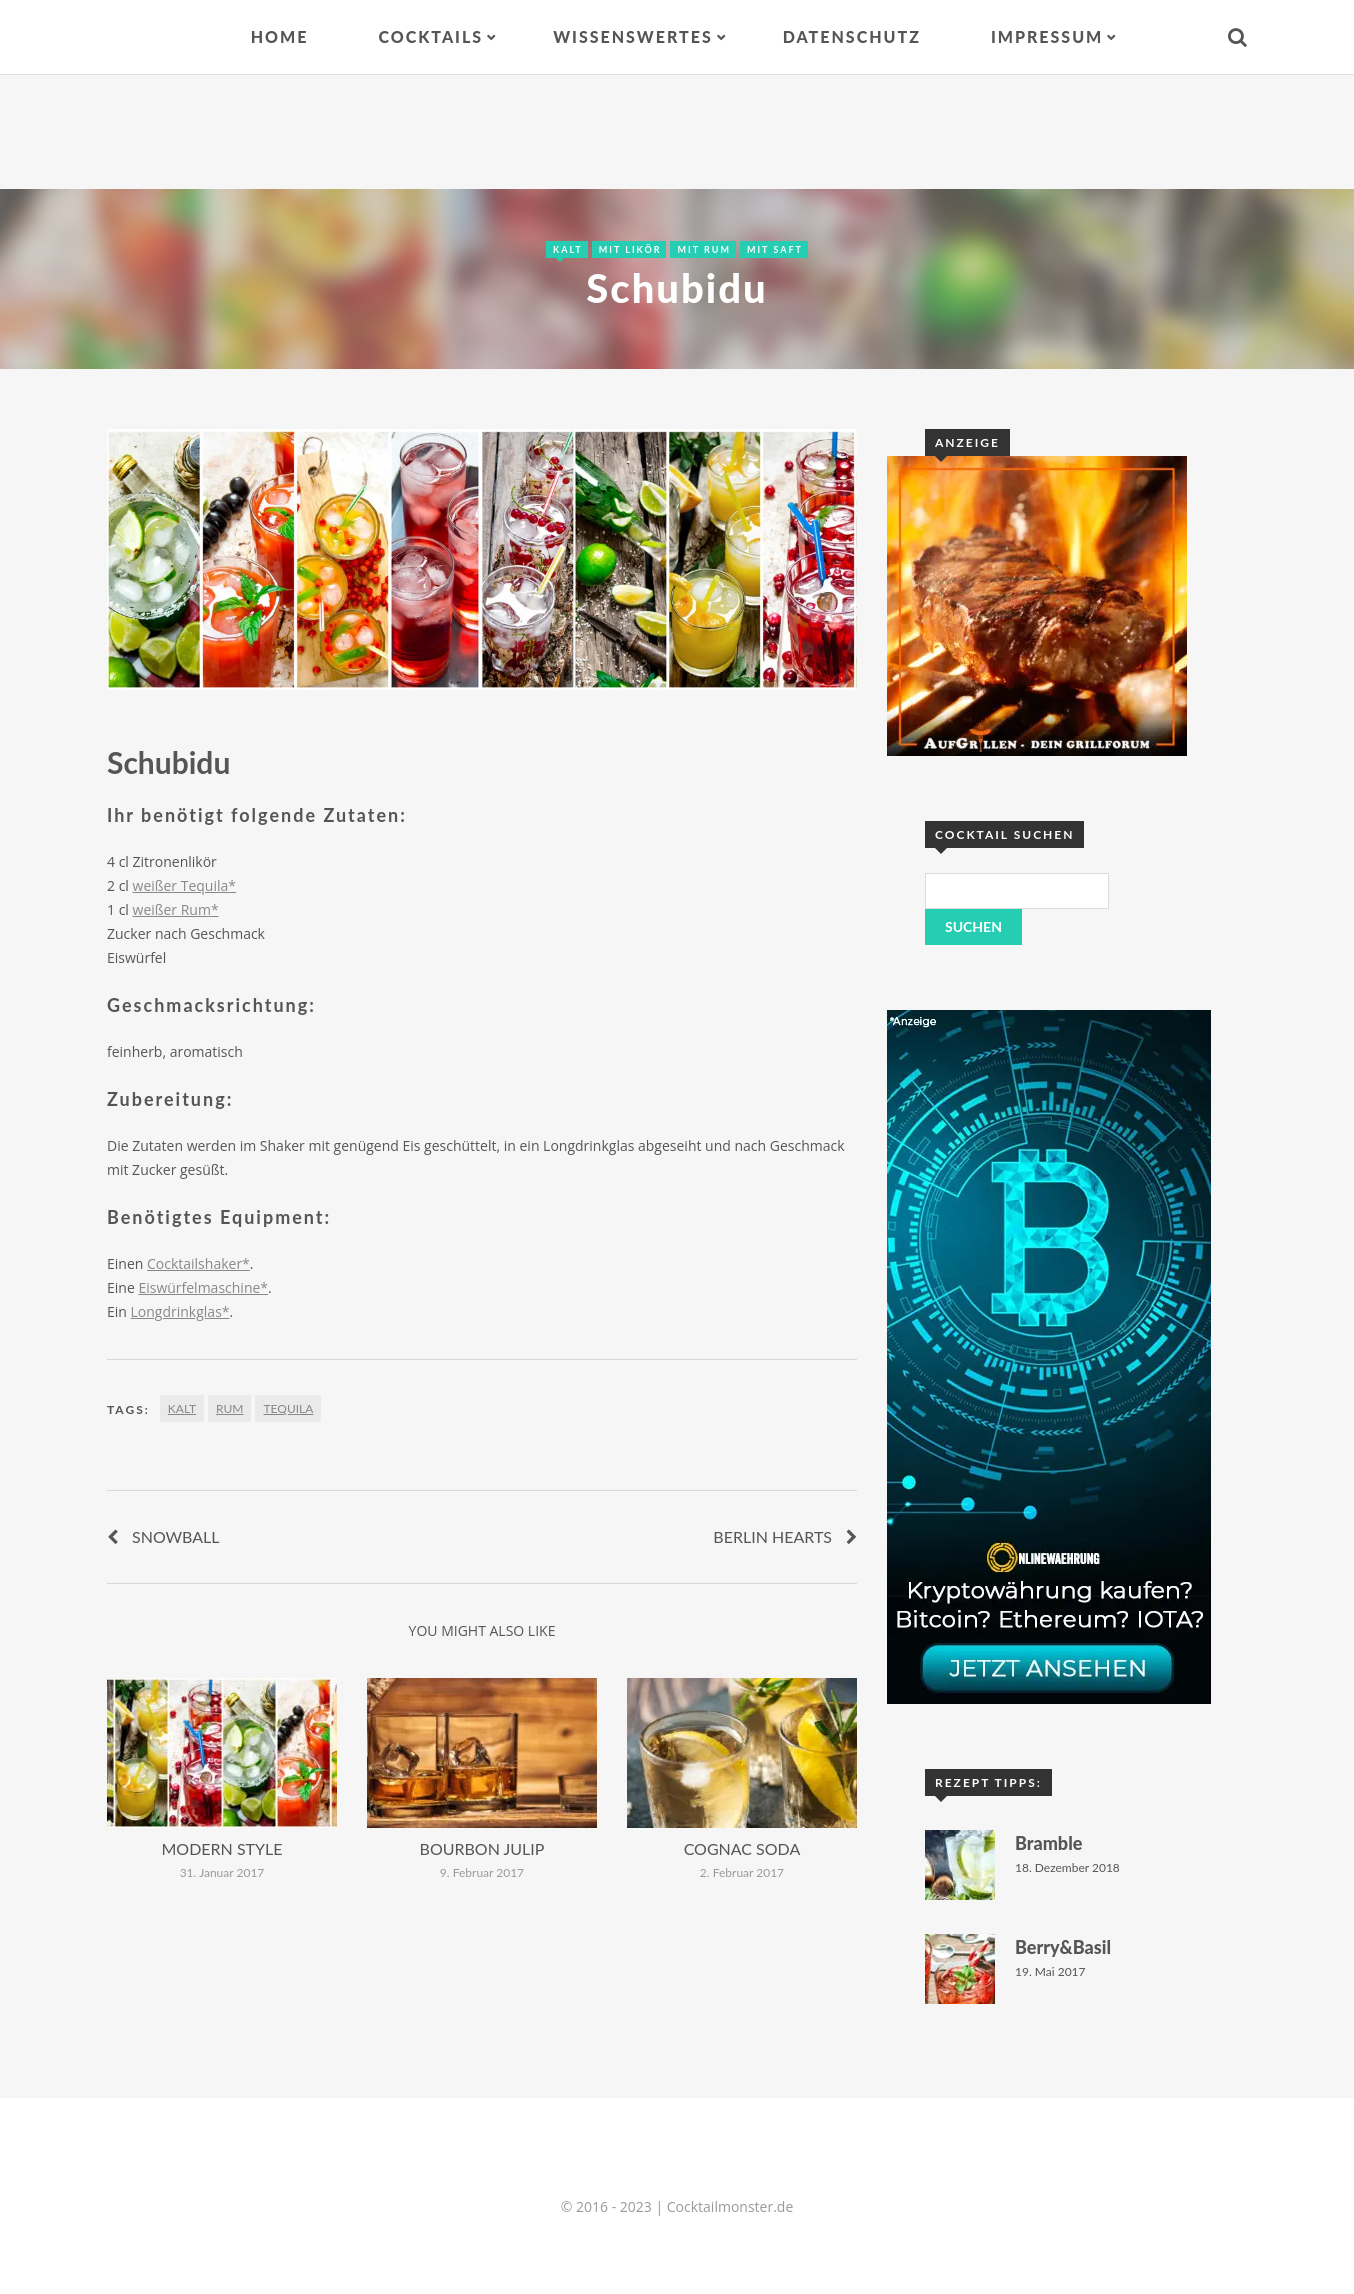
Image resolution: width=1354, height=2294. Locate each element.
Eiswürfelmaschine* (203, 1287)
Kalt (568, 249)
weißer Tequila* (184, 885)
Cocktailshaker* (198, 1263)
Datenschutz (852, 36)
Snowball (176, 1536)
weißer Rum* (176, 909)
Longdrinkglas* (180, 1311)
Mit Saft (775, 249)
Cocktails (430, 36)
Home (280, 36)
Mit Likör (630, 249)
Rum (229, 1408)
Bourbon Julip (482, 1848)
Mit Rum (703, 249)
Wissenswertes (633, 36)
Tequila (288, 1408)
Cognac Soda (742, 1848)
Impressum (1047, 36)
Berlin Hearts (772, 1536)
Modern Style (222, 1848)
